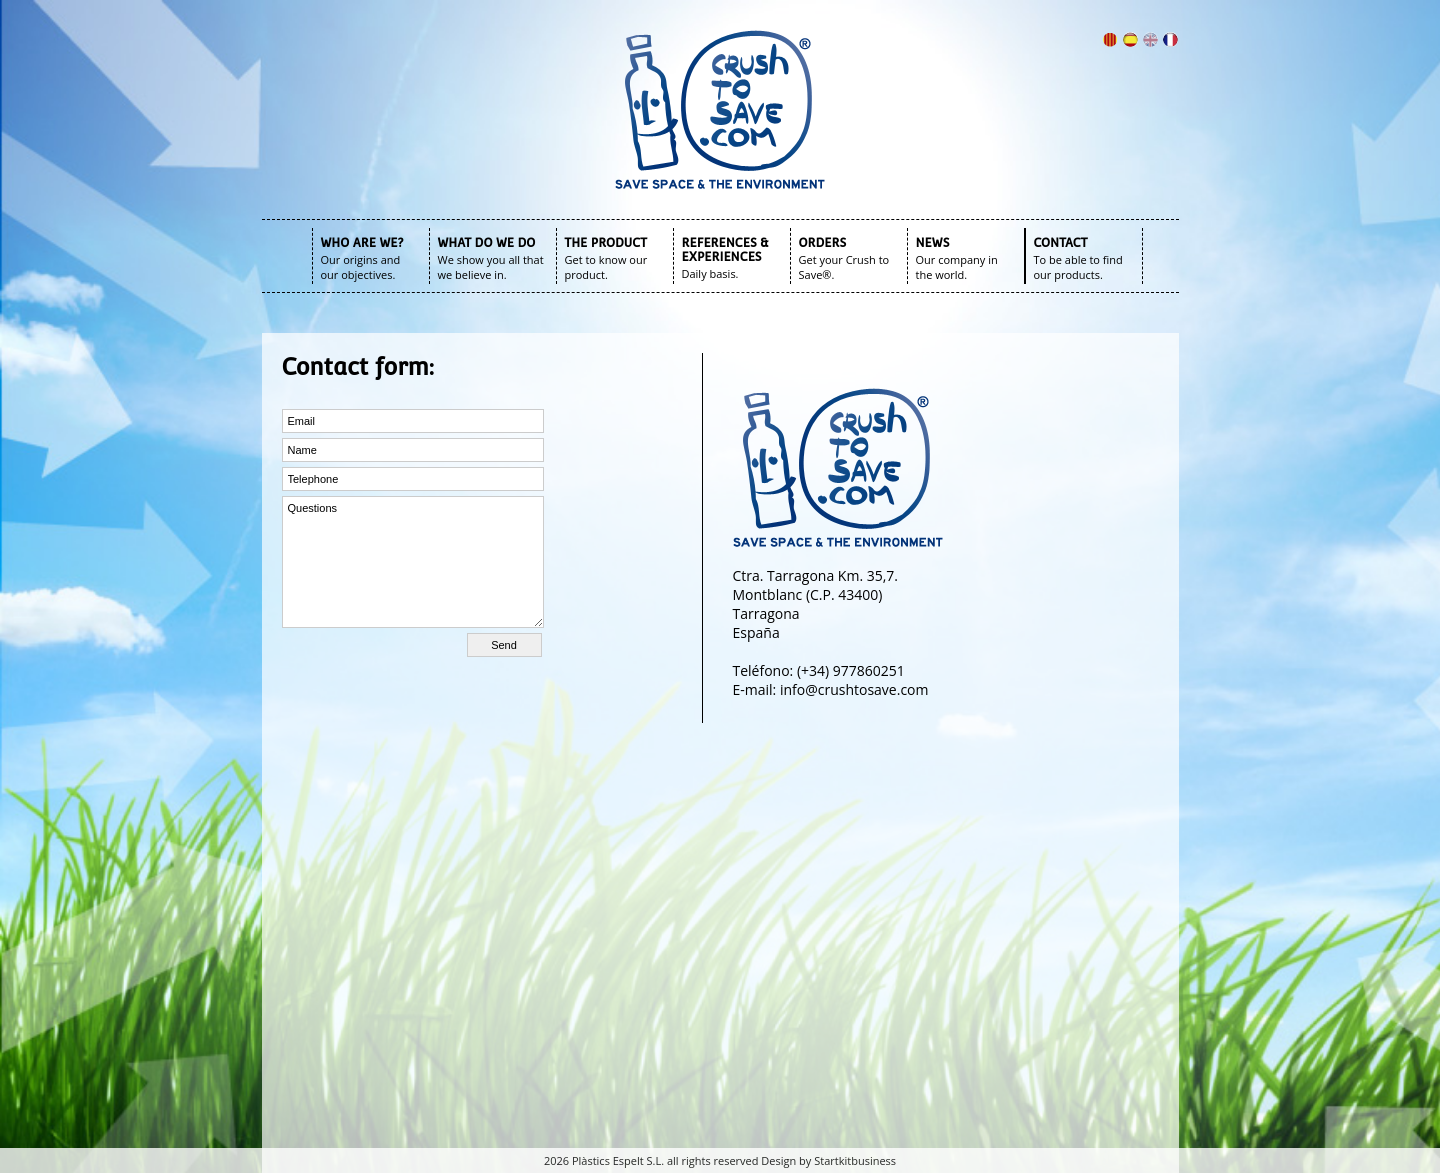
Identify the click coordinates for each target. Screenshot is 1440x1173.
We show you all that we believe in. (491, 267)
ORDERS (823, 243)
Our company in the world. (957, 267)
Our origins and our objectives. (361, 267)
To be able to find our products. (1078, 267)
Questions (413, 562)
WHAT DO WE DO (487, 243)
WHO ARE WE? (362, 243)
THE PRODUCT (606, 243)
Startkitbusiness (855, 1160)
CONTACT (1061, 243)
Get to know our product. (606, 267)
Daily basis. (710, 273)
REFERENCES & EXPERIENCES (725, 250)
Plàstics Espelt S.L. (618, 1160)
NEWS (933, 243)
